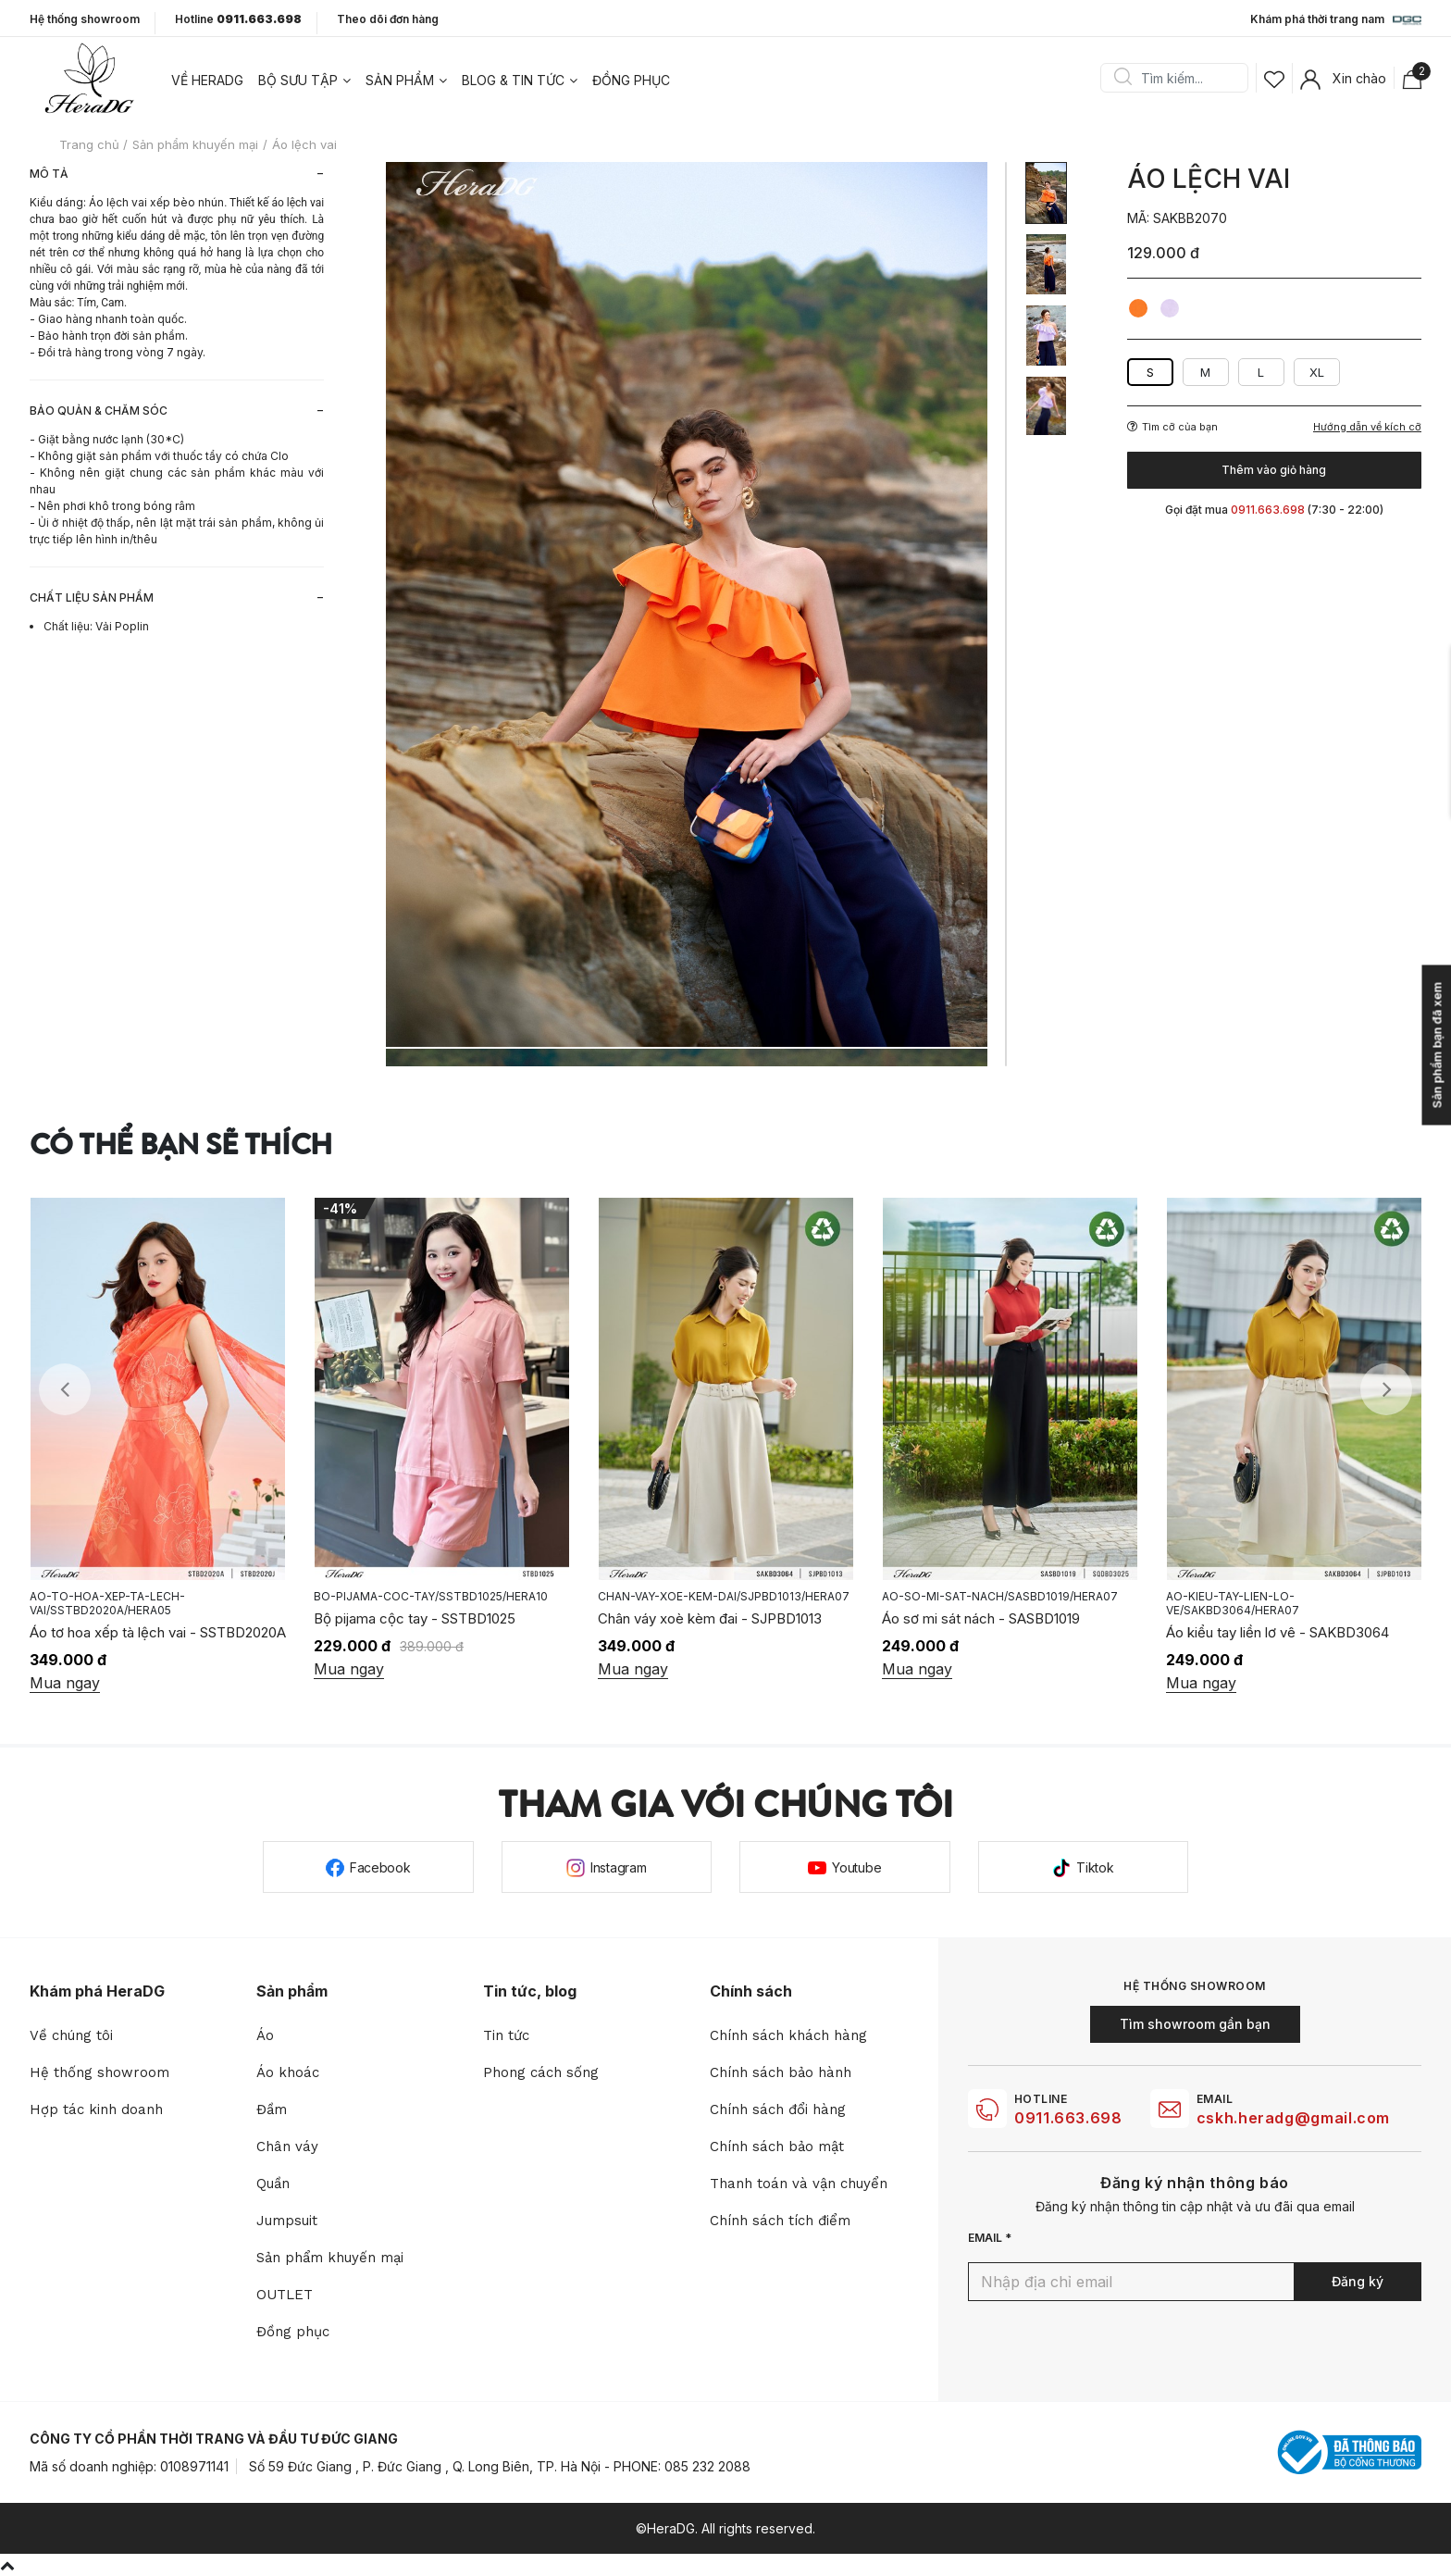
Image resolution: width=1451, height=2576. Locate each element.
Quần (273, 2183)
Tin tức (506, 2035)
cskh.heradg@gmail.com (1293, 2118)
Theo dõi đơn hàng (388, 19)
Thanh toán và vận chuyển (798, 2183)
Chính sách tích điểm (780, 2220)
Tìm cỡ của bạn (1172, 426)
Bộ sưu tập (298, 80)
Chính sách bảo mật (777, 2146)
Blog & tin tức (513, 80)
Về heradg (207, 80)
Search (1122, 78)
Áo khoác (287, 2072)
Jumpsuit (286, 2220)
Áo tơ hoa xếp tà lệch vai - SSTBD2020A (158, 1632)
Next (1386, 1389)
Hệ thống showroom (85, 19)
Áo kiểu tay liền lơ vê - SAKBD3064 (1277, 1632)
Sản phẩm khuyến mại (329, 2257)
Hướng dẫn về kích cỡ (1367, 427)
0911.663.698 (1068, 2118)
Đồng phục (631, 80)
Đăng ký (1357, 2281)
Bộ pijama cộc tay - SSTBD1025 (414, 1618)
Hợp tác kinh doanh (96, 2109)
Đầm (271, 2109)
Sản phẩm (400, 80)
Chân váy (287, 2146)
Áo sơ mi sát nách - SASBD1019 (981, 1618)
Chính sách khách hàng (788, 2035)
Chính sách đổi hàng (778, 2109)
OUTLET (284, 2294)
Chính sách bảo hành (780, 2072)
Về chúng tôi (71, 2035)
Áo (265, 2035)
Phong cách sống (541, 2072)
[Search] (1181, 78)
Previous (65, 1389)
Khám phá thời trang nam (1335, 20)
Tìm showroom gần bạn (1195, 2024)
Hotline (238, 19)
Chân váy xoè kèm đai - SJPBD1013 (710, 1618)
